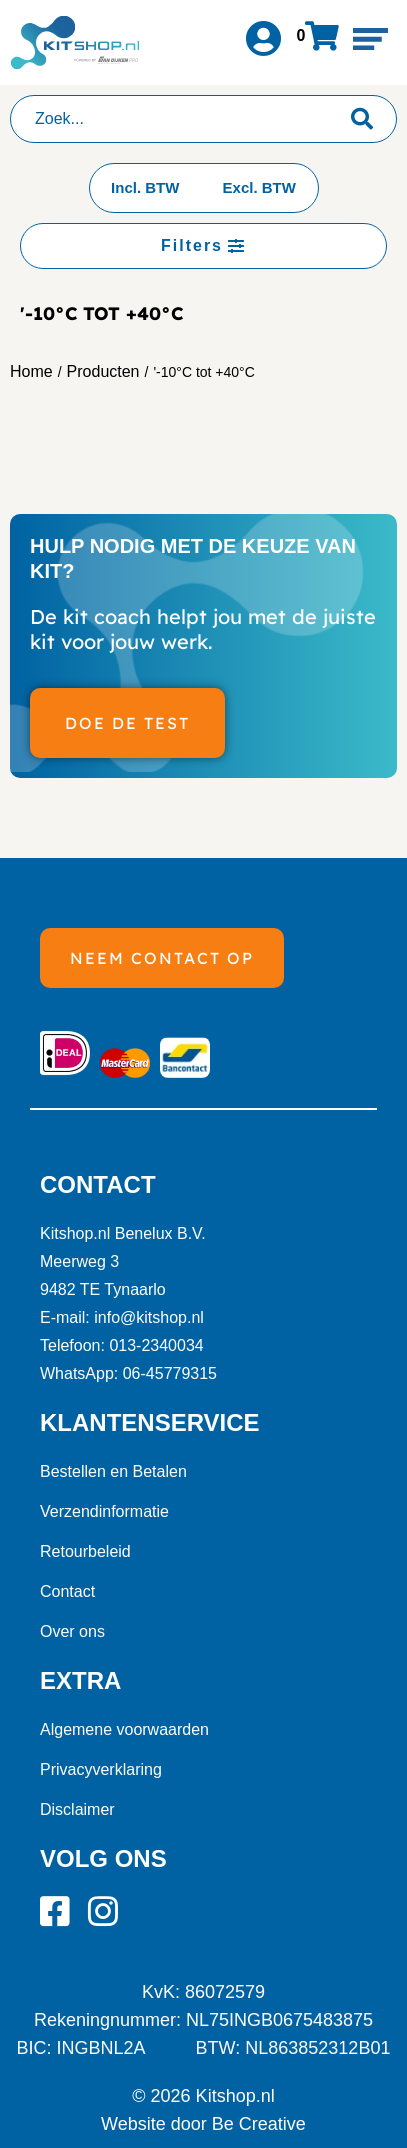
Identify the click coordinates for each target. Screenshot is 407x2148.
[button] (370, 38)
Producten (103, 371)
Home (31, 371)
